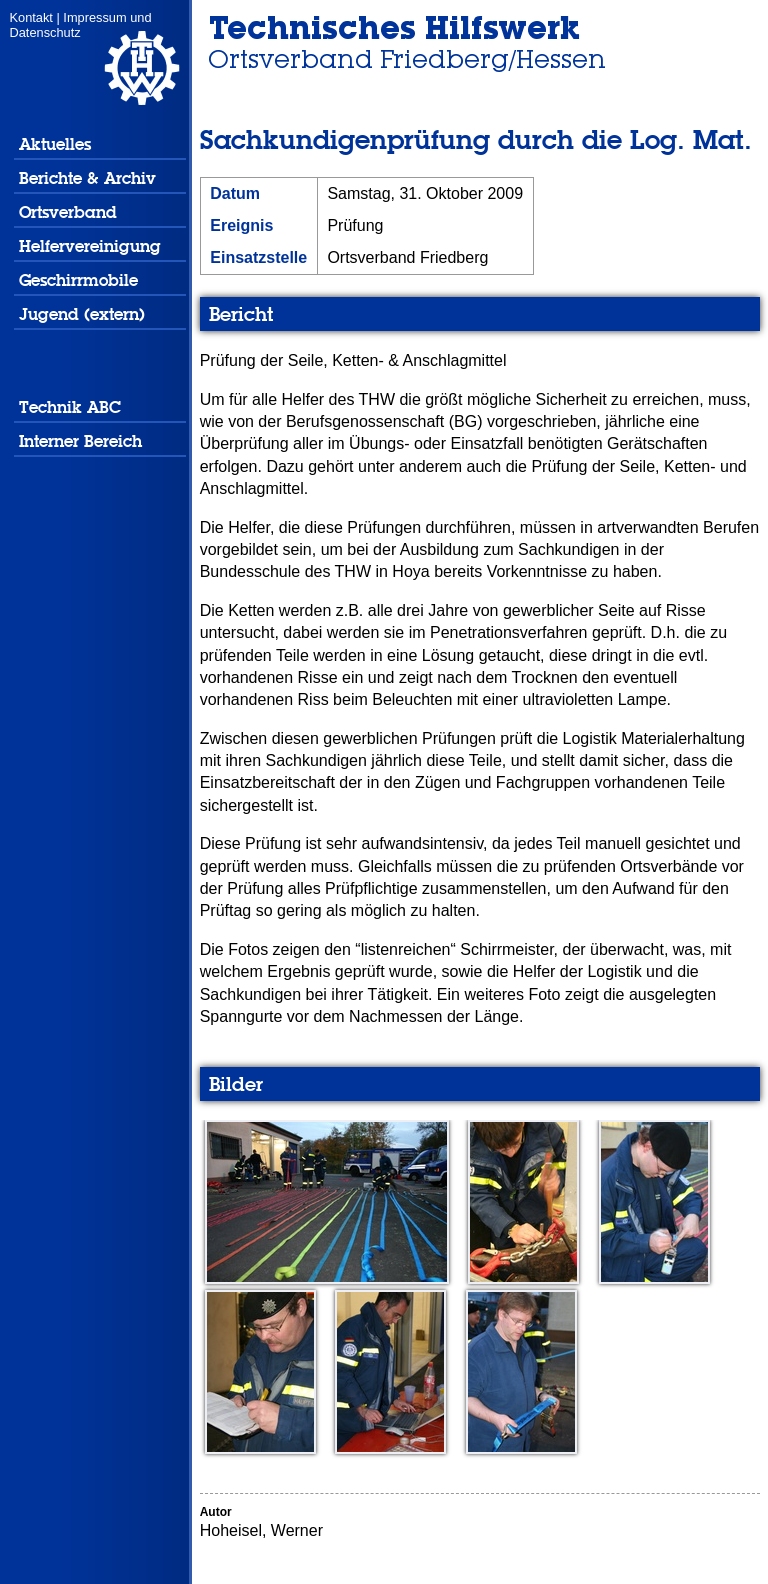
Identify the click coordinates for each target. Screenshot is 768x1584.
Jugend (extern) (82, 314)
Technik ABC (70, 407)
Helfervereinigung (90, 246)
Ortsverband (68, 212)
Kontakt (31, 17)
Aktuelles (55, 144)
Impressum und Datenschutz (81, 25)
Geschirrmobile (78, 280)
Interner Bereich (80, 441)
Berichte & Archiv (87, 178)
